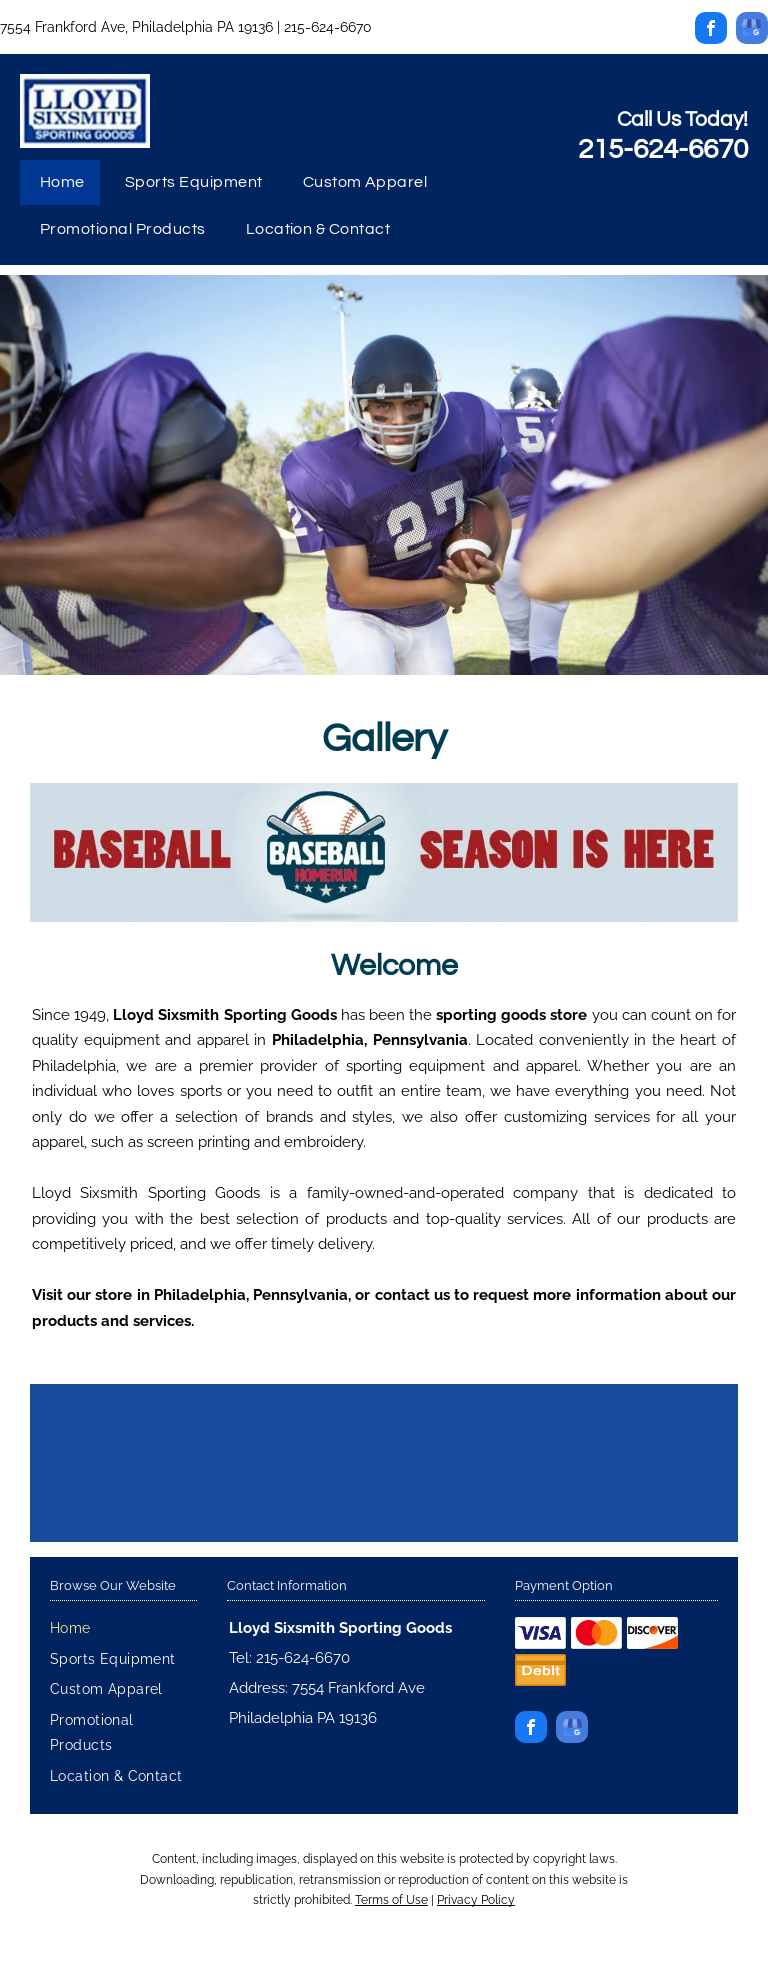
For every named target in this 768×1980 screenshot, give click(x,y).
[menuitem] (62, 184)
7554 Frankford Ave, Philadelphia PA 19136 (136, 27)
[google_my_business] (752, 30)
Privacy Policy (476, 1900)
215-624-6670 (328, 27)
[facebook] (711, 30)
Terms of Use (391, 1900)
